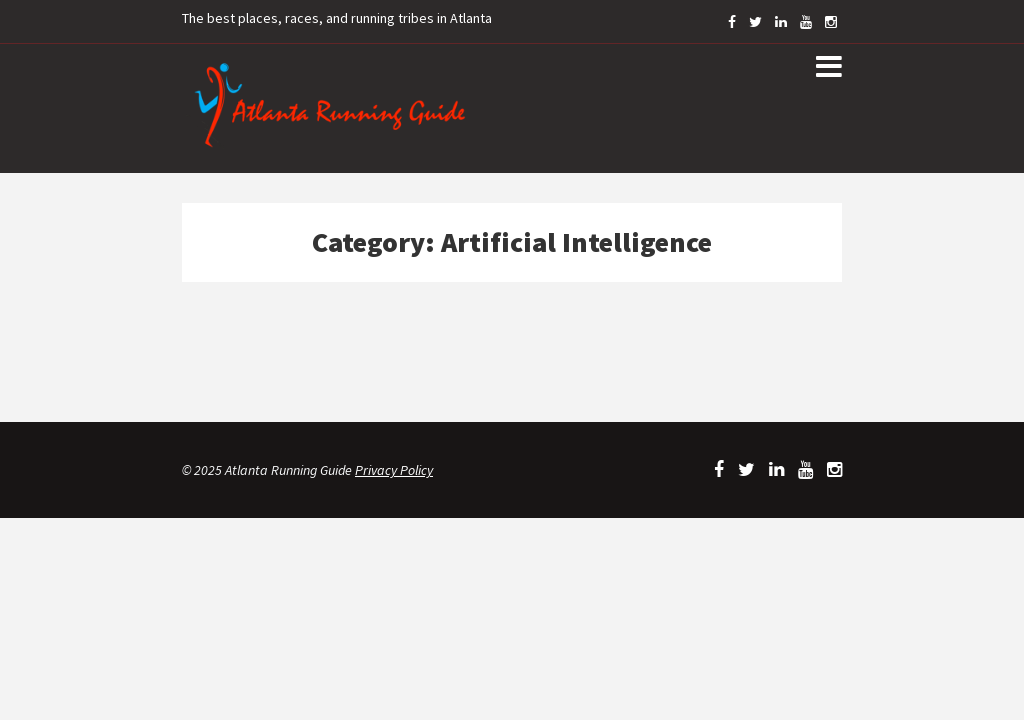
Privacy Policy (394, 470)
